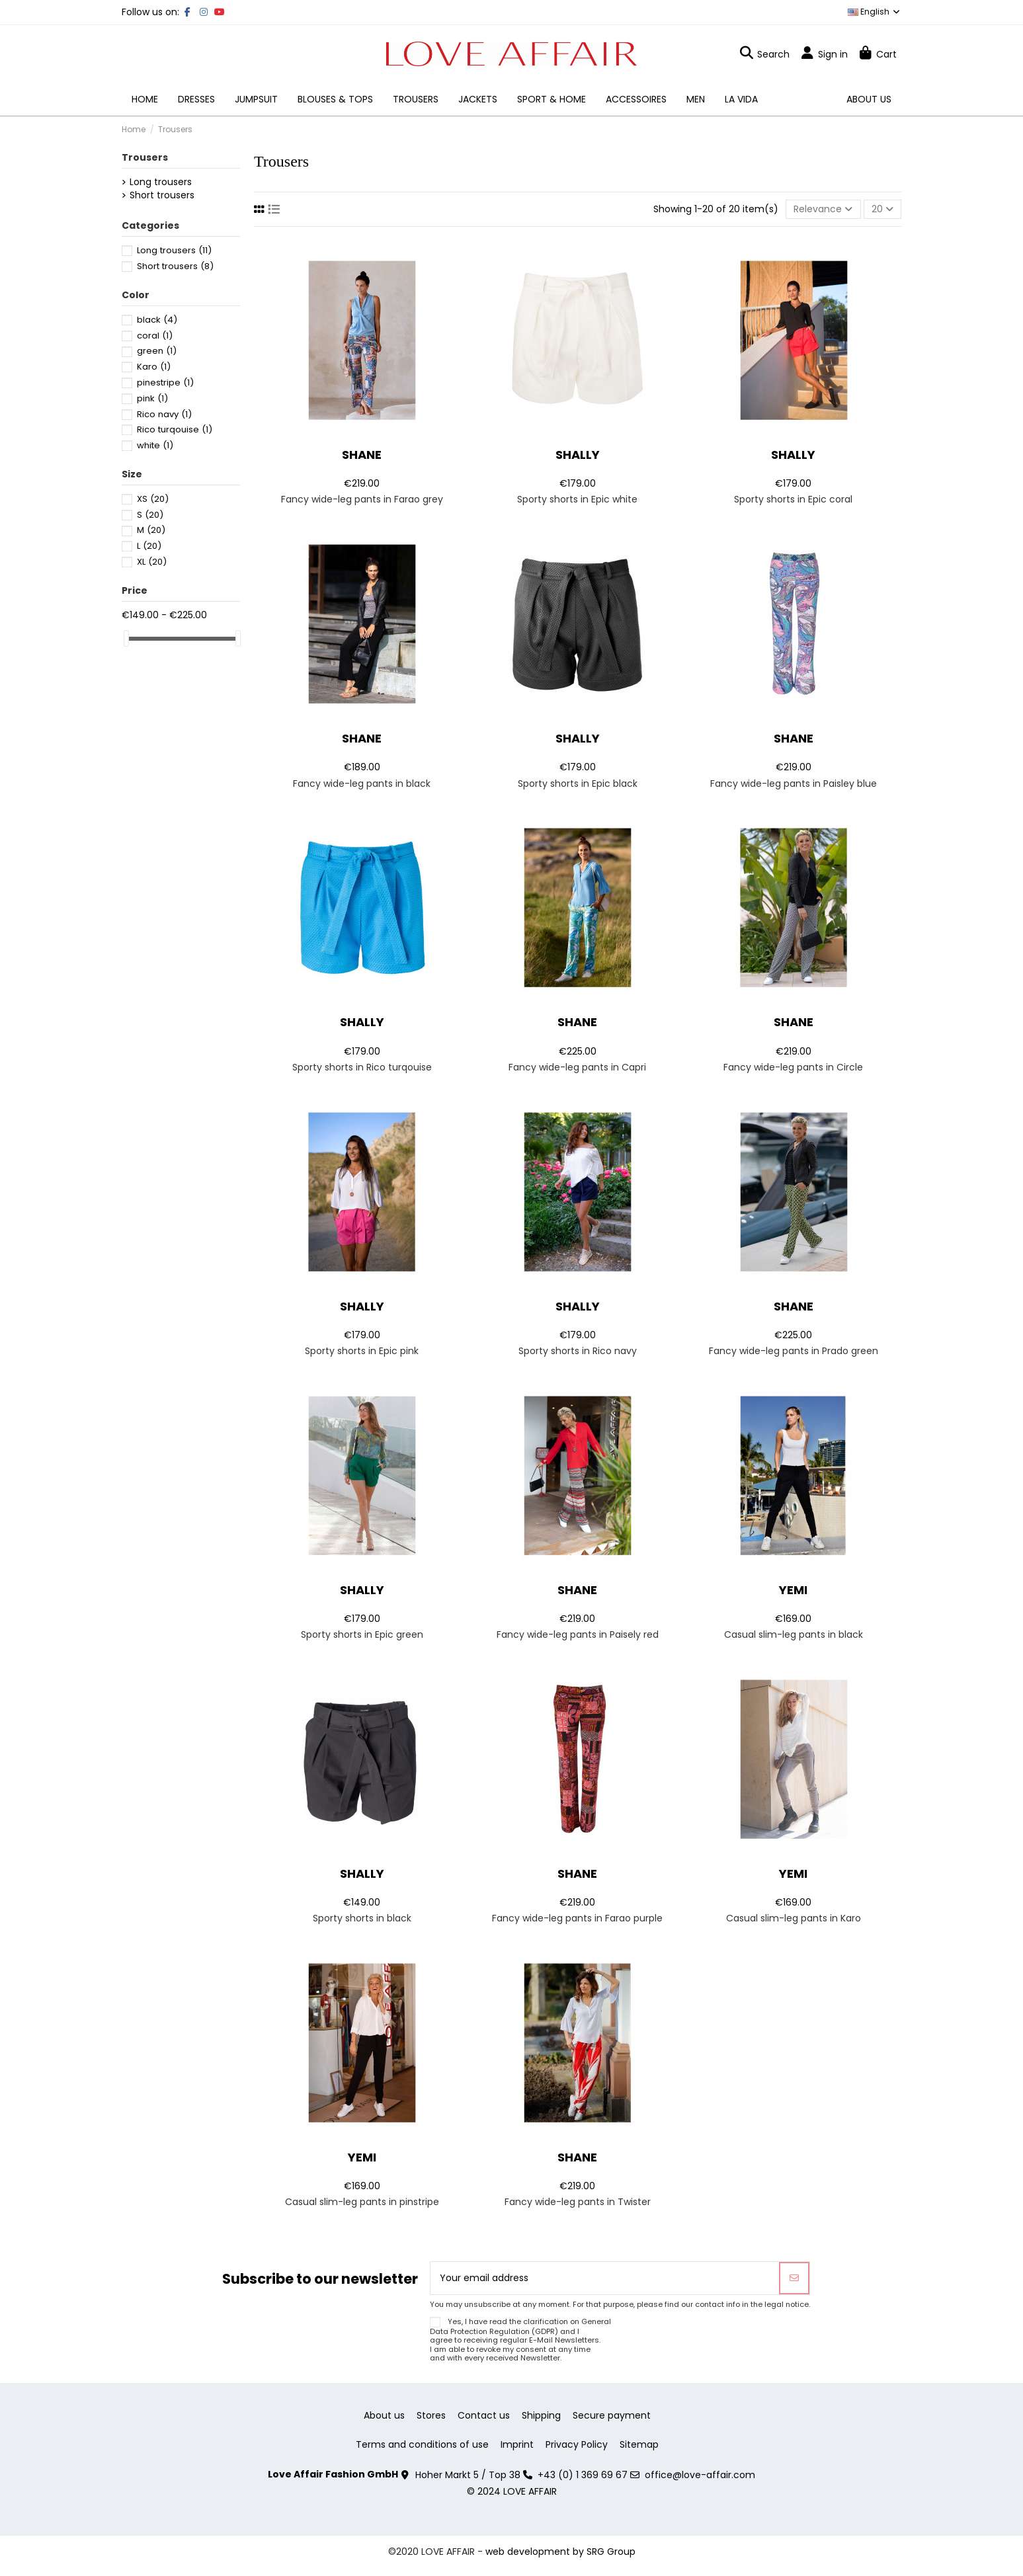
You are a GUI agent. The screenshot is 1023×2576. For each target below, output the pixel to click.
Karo (154, 366)
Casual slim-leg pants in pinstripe (362, 2201)
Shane (362, 454)
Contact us (484, 2415)
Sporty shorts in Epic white (577, 499)
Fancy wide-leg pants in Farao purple (577, 1918)
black (157, 319)
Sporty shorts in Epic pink (362, 1350)
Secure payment (612, 2415)
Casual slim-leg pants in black (793, 1634)
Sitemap (639, 2444)
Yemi (793, 1590)
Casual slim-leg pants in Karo (793, 1918)
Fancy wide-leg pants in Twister (578, 2201)
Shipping (541, 2415)
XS (153, 499)
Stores (431, 2415)
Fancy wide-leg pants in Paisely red (578, 1634)
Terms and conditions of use (422, 2444)
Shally (577, 454)
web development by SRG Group (560, 2551)
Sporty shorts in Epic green (362, 1634)
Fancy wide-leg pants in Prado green (793, 1350)
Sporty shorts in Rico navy (577, 1350)
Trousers (145, 157)
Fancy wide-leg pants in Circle (793, 1067)
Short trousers (162, 195)
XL (152, 561)
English (874, 11)
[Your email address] (605, 2278)
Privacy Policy (577, 2444)
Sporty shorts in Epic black (577, 783)
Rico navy (164, 414)
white (155, 445)
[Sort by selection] (823, 209)
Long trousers (161, 182)
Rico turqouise (174, 429)
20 (882, 209)
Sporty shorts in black (362, 1918)
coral (155, 335)
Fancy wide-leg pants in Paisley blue (793, 783)
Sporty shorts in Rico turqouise (362, 1067)
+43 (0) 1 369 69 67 (583, 2474)
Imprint (517, 2444)
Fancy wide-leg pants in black (361, 783)
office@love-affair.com (700, 2474)
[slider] (126, 638)
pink (152, 398)
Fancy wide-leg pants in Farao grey (362, 499)
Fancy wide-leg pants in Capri (577, 1067)
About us (384, 2415)
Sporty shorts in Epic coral (793, 499)
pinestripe (165, 382)
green (157, 350)
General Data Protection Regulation (520, 2326)
